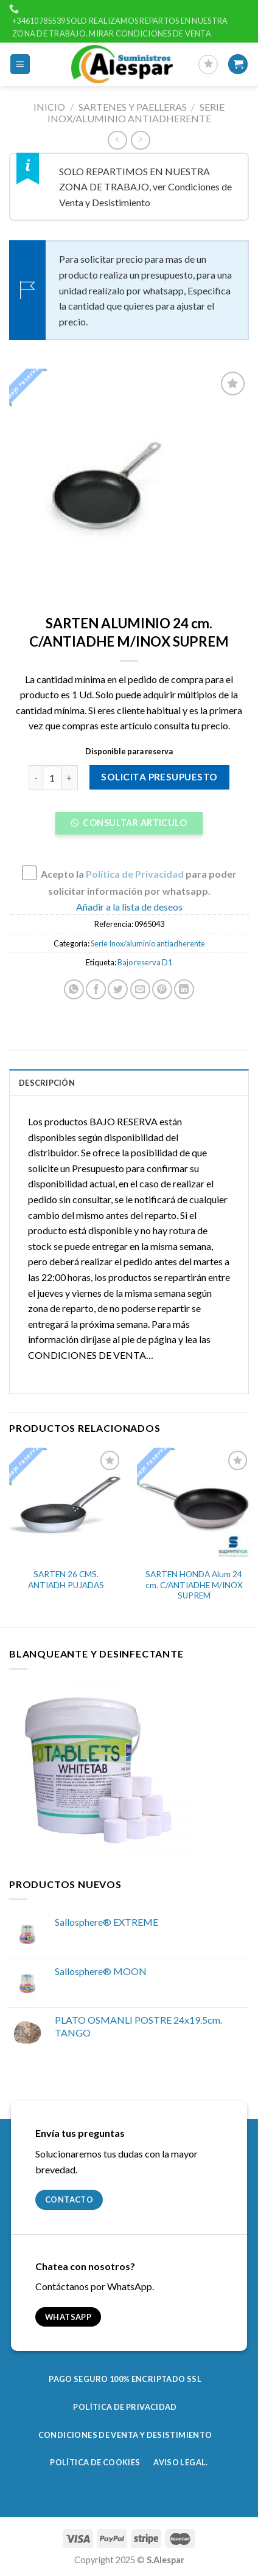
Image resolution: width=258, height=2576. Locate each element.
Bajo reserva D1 (144, 962)
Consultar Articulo (134, 823)
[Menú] (20, 64)
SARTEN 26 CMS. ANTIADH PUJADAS (66, 1579)
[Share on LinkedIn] (184, 989)
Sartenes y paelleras (132, 107)
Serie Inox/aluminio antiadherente (136, 112)
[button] (129, 827)
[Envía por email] (140, 989)
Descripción (47, 1083)
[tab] (129, 1082)
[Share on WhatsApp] (74, 989)
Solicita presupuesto (159, 776)
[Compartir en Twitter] (118, 989)
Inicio (49, 107)
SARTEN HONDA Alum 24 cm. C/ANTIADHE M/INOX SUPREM (194, 1584)
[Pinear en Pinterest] (162, 989)
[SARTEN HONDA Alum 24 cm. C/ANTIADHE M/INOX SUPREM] (194, 1504)
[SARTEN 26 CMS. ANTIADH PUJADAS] (66, 1504)
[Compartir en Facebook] (96, 989)
